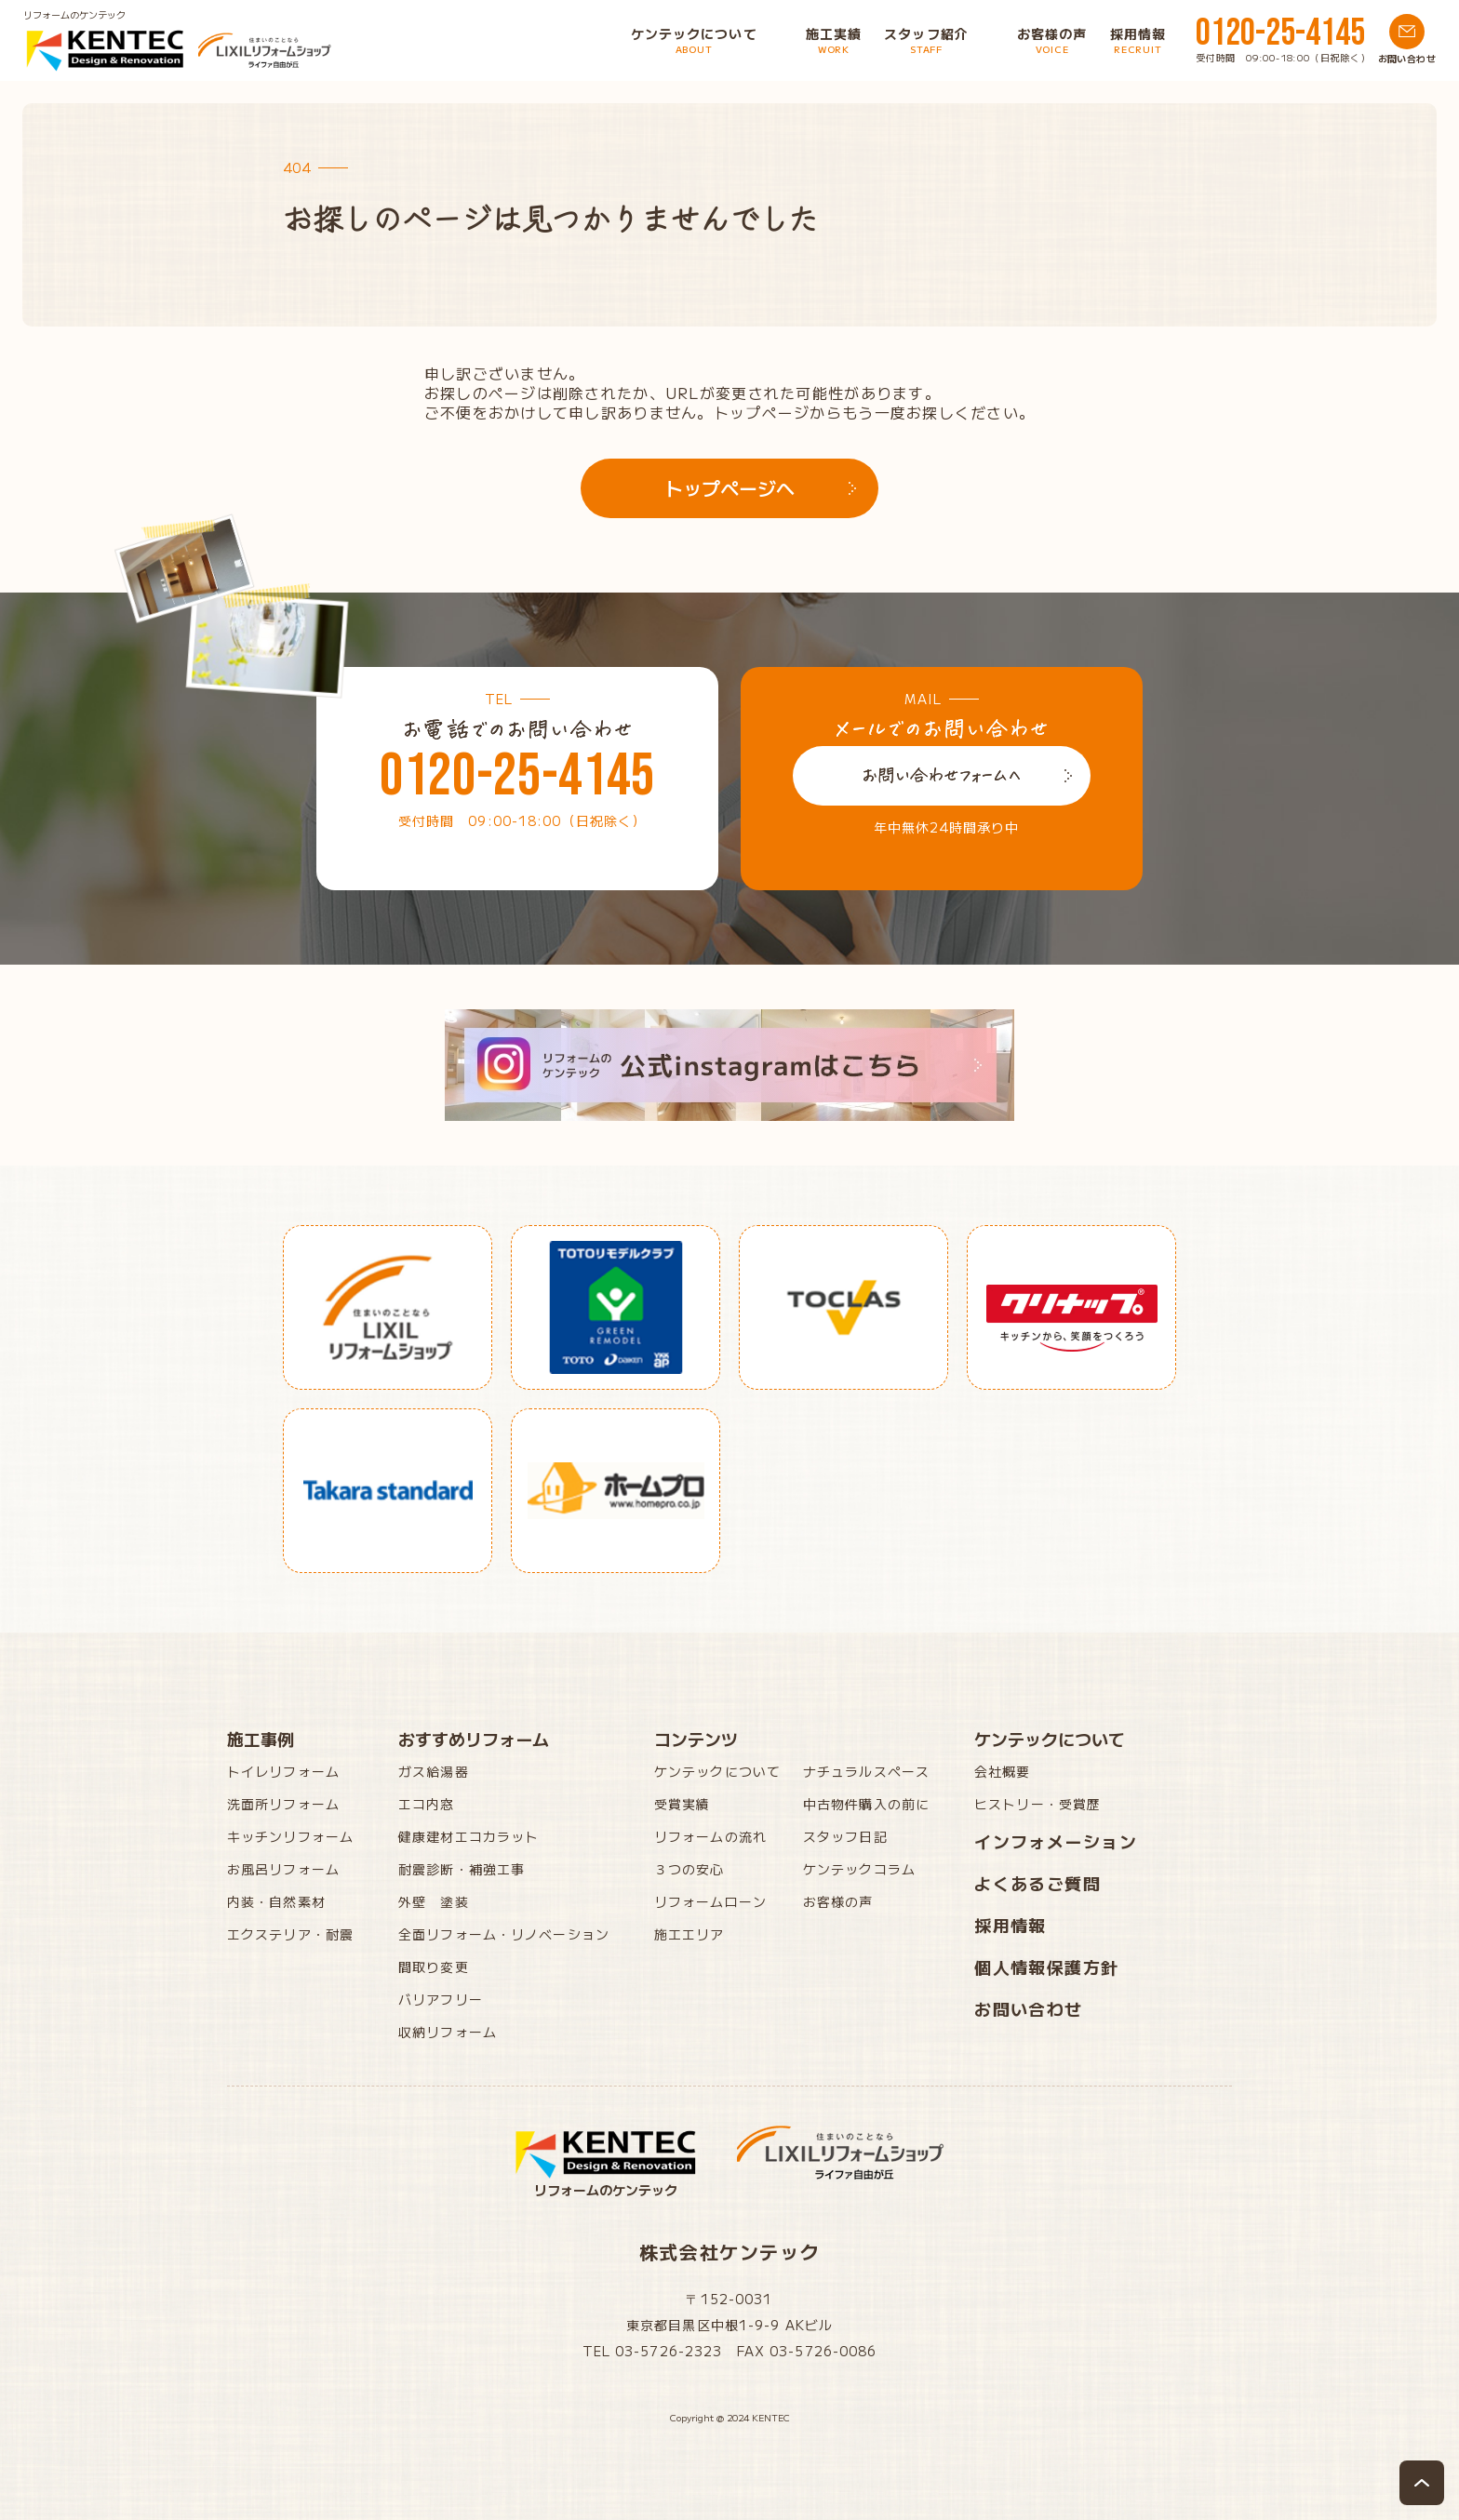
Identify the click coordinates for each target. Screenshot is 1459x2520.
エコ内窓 (426, 1803)
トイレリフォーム (283, 1771)
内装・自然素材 (276, 1901)
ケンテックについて (717, 1771)
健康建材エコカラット (468, 1836)
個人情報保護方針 (1046, 1966)
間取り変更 (433, 1966)
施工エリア (689, 1934)
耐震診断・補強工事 (461, 1869)
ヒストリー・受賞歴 (1037, 1803)
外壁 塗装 (433, 1901)
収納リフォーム (447, 2031)
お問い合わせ (1028, 2008)
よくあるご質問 (1037, 1883)
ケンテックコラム (859, 1869)
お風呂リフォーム (283, 1869)
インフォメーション (1055, 1841)
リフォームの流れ (710, 1836)
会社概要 (1002, 1771)
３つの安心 (689, 1869)
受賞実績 (682, 1803)
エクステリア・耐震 (290, 1934)
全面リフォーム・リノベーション (503, 1934)
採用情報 (1010, 1925)
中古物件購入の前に (866, 1803)
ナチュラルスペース (866, 1771)
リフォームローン (710, 1901)
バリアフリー (440, 1999)
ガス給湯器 (433, 1771)
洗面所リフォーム (283, 1803)
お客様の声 (838, 1901)
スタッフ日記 (845, 1836)
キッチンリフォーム (290, 1836)
